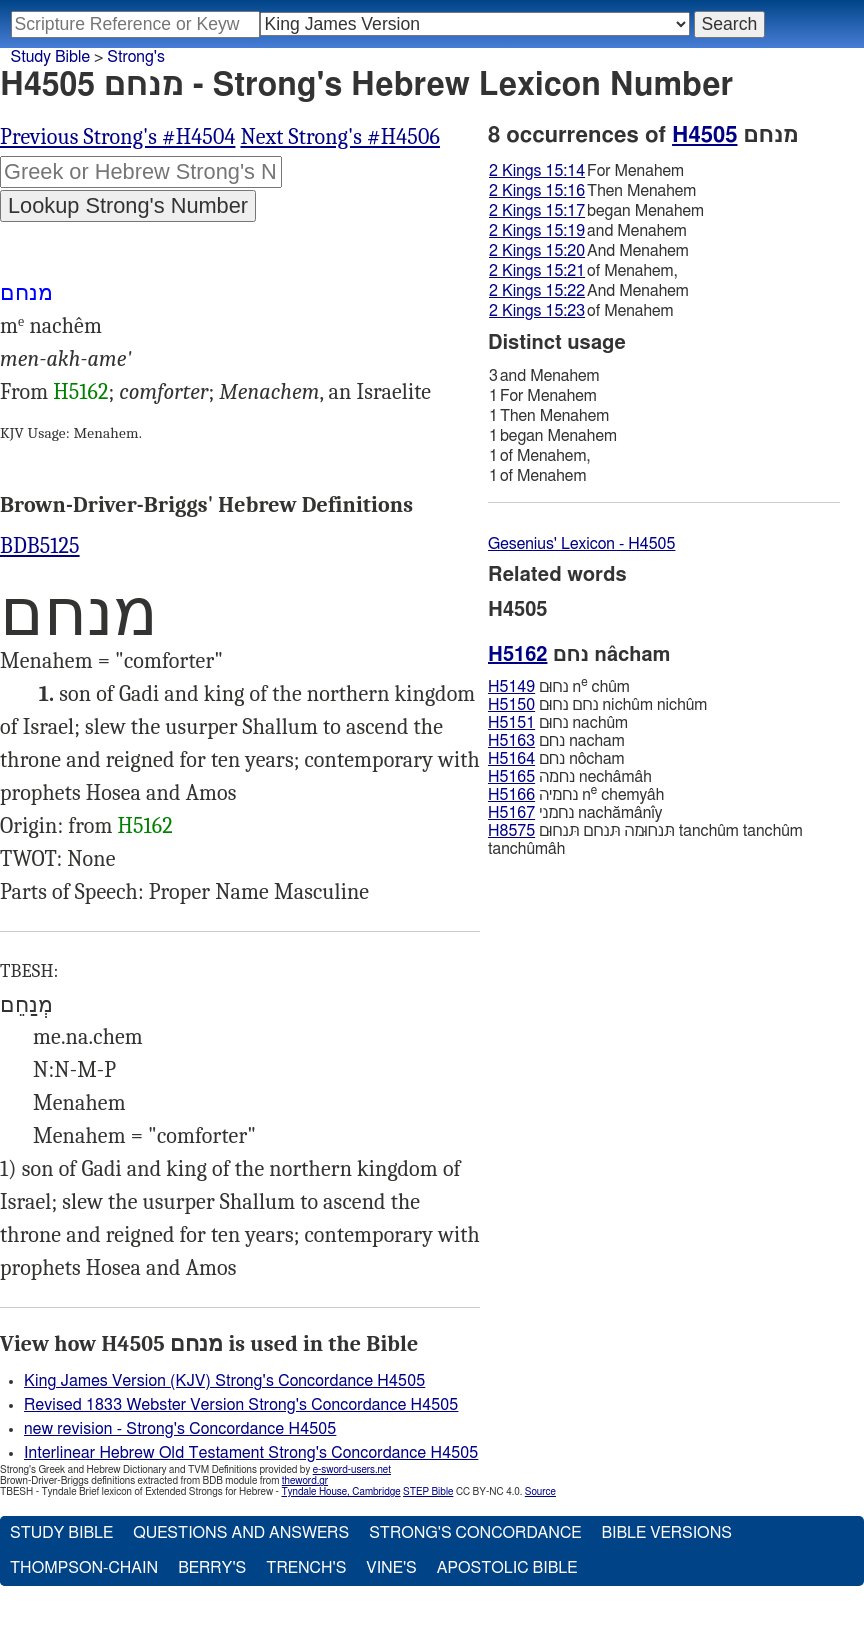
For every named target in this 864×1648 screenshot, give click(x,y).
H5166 (511, 795)
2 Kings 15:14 (537, 171)
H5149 (511, 687)
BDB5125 (40, 546)
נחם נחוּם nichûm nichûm (597, 705)
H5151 (511, 723)
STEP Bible (428, 1492)
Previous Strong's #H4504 (117, 137)
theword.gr (305, 1481)
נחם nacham (556, 741)
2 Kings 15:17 (537, 211)
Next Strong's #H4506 (340, 137)
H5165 (511, 777)
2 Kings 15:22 (537, 291)
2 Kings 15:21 (537, 271)
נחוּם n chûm (559, 686)
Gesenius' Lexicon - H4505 (581, 544)
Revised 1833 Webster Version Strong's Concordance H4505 (241, 1405)
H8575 (511, 831)
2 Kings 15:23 (537, 311)
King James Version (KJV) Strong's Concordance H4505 (224, 1381)
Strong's (136, 57)
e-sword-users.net (352, 1470)
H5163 (511, 741)
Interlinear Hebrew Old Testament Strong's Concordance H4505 (251, 1453)
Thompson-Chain (84, 1568)
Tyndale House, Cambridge (340, 1492)
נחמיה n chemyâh (576, 794)
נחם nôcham (556, 759)
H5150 (511, 705)
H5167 (511, 813)
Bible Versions (666, 1533)
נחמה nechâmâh (570, 777)
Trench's (306, 1568)
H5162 (80, 392)
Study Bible (50, 57)
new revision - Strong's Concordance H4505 (180, 1429)
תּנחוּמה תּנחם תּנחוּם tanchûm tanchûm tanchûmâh (645, 840)
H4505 (704, 135)
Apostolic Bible (507, 1568)
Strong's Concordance (475, 1533)
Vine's (391, 1568)
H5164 (511, 759)
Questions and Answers (241, 1533)
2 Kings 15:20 (537, 251)
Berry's (212, 1568)
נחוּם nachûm (558, 723)
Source (540, 1492)
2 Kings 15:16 (537, 191)
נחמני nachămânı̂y (575, 813)
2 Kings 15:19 (537, 231)
